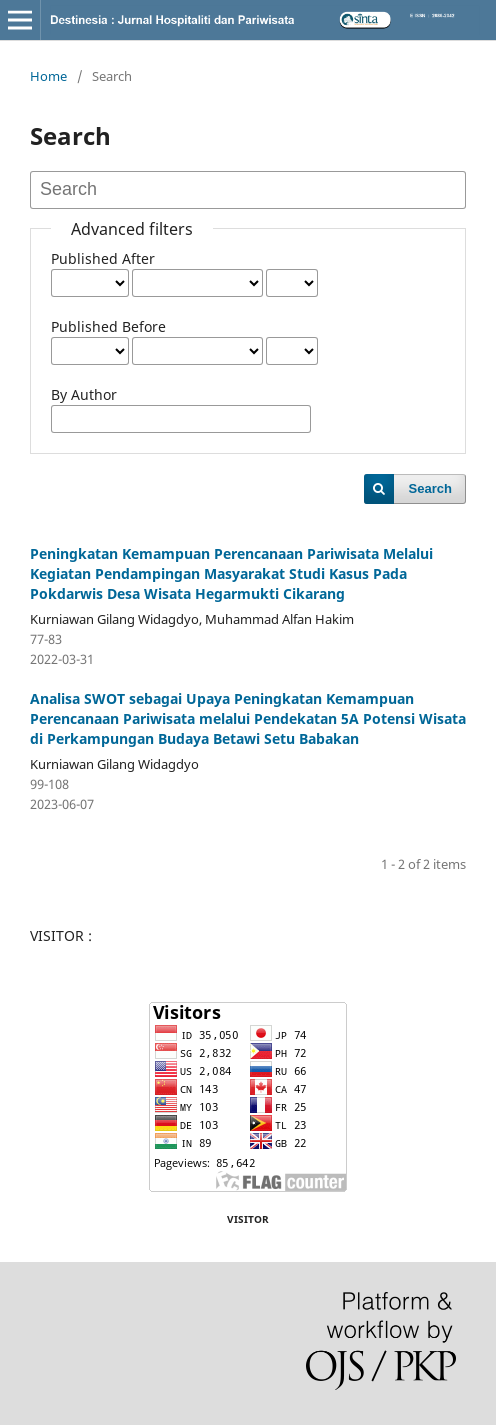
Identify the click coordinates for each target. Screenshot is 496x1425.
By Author (84, 394)
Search (430, 488)
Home (48, 76)
